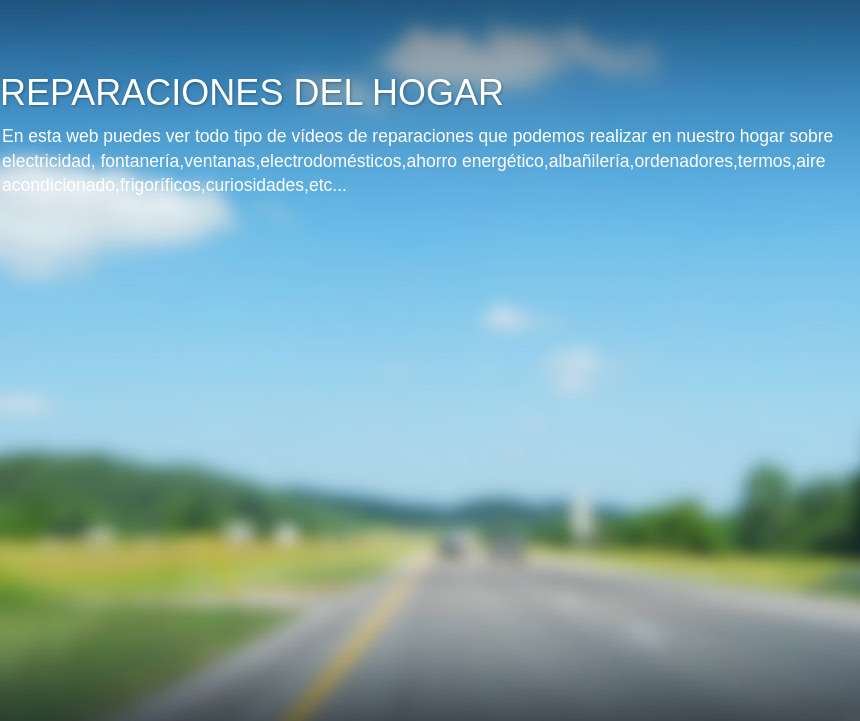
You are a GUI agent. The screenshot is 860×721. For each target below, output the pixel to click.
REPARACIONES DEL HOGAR (252, 92)
